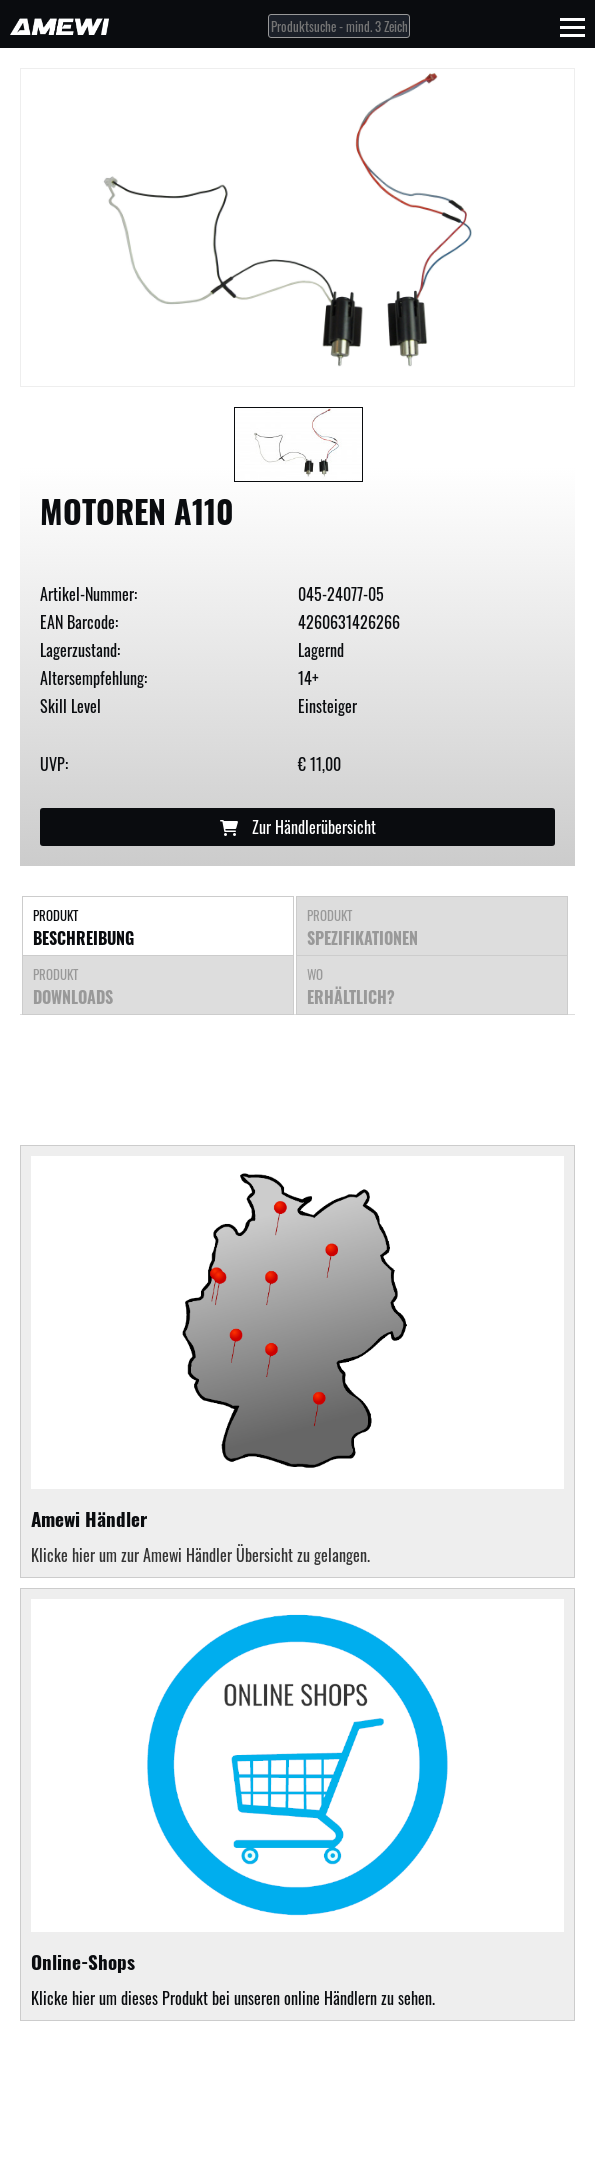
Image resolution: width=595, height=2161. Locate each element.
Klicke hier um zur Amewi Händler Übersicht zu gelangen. (200, 1555)
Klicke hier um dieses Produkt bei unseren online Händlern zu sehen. (297, 1804)
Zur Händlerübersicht (298, 827)
